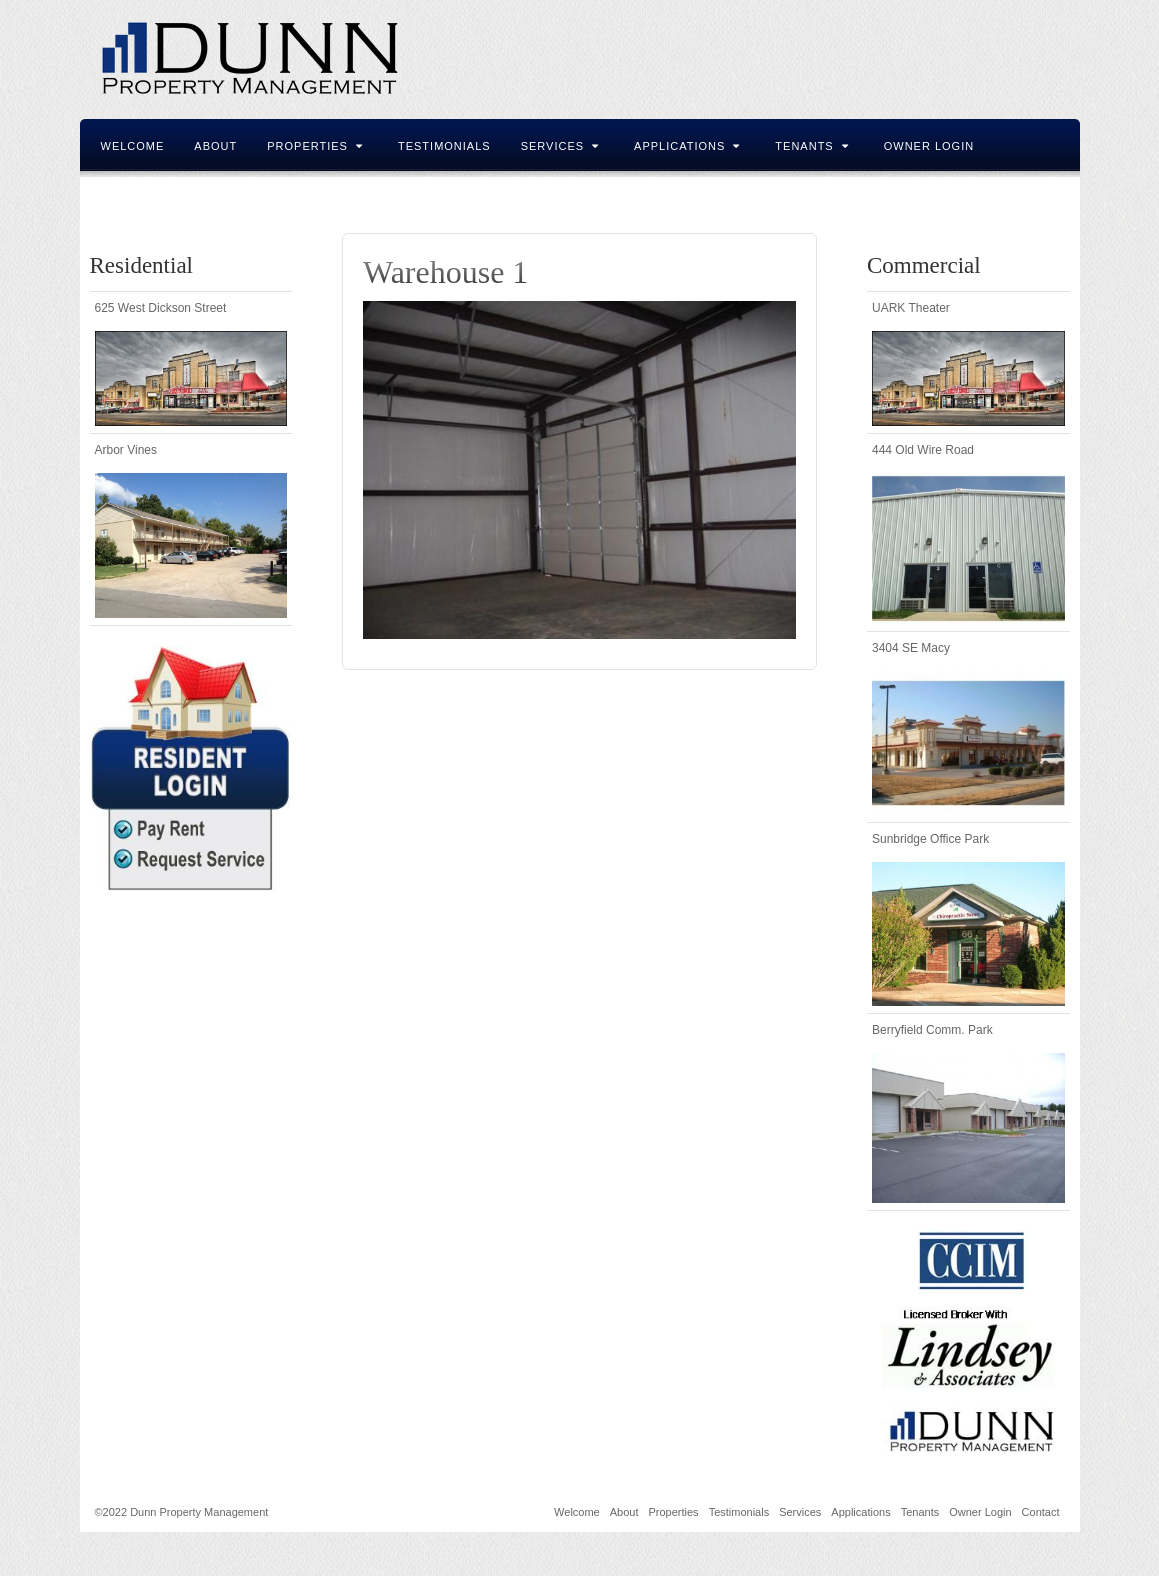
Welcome (133, 146)
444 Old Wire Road (923, 450)
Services (560, 146)
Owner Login (929, 146)
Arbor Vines (126, 450)
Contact (130, 198)
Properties (315, 146)
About (215, 146)
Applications (687, 146)
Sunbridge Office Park (930, 839)
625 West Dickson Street (161, 308)
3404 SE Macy (911, 648)
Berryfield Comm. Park (932, 1030)
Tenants (811, 146)
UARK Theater (911, 308)
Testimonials (444, 146)
